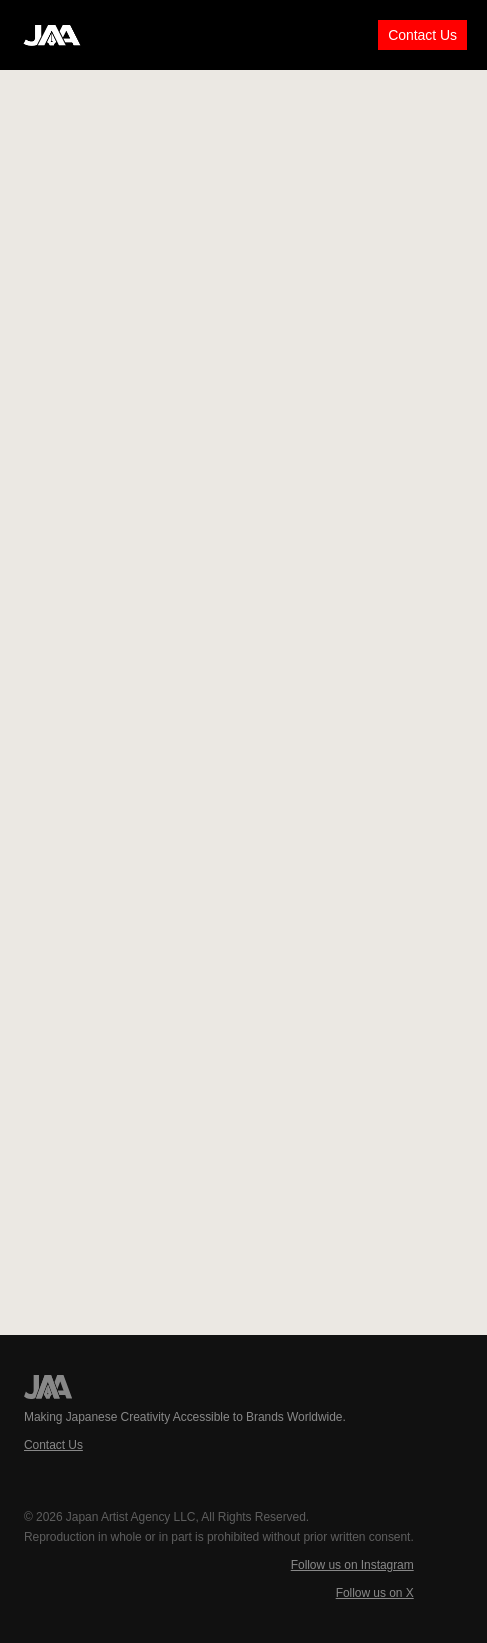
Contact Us (422, 35)
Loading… (244, 700)
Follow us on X (375, 1593)
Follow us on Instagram (352, 1565)
